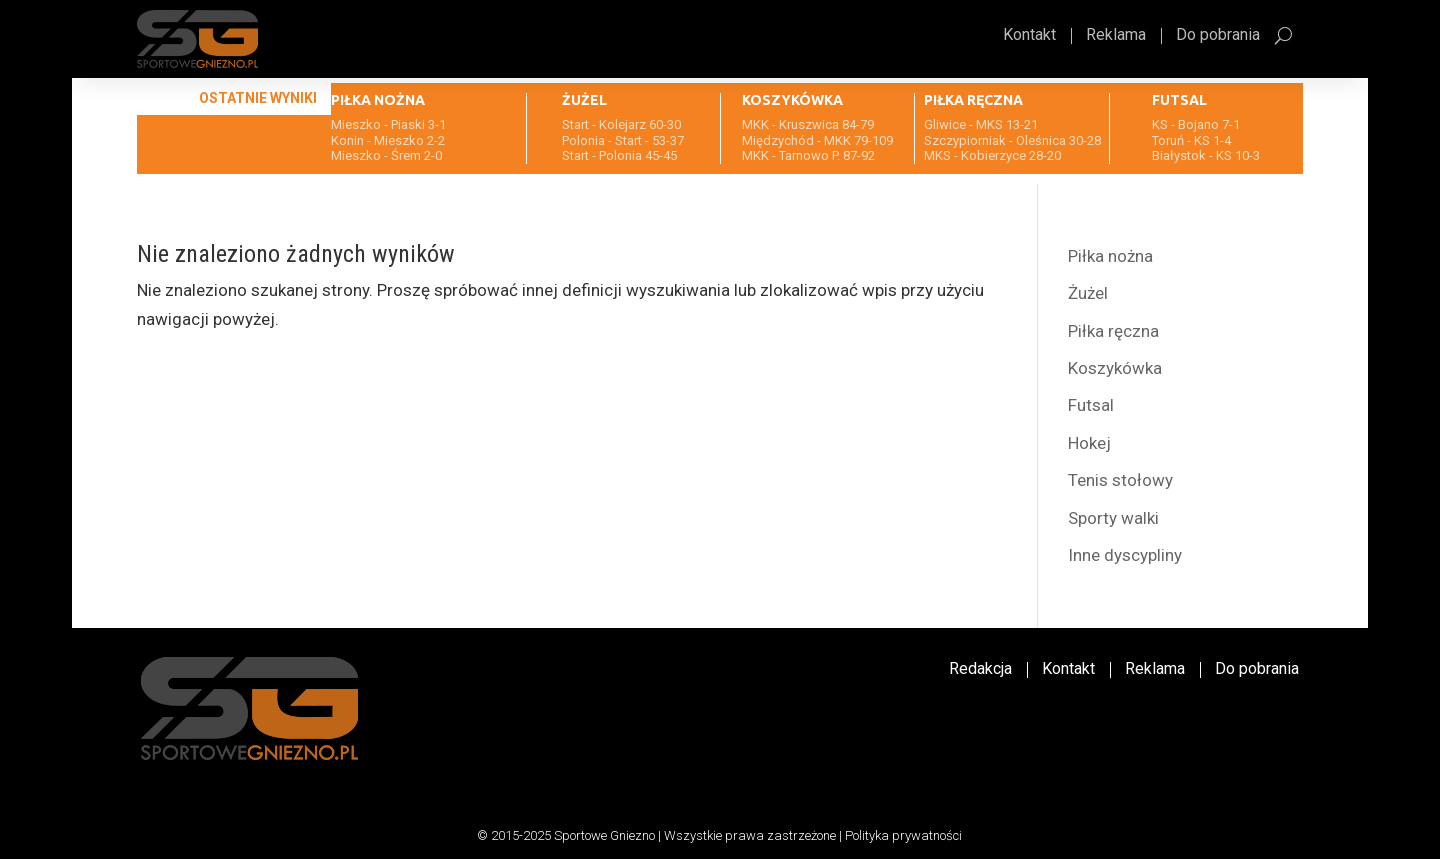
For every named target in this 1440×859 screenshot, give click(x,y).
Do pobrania (1218, 36)
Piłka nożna (1110, 256)
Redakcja (980, 670)
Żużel (1088, 293)
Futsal (1091, 405)
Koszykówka (1115, 368)
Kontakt (1029, 36)
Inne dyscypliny (1125, 555)
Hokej (1089, 443)
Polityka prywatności (903, 835)
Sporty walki (1113, 518)
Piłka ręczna (1113, 331)
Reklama (1116, 36)
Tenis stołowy (1120, 480)
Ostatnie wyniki (258, 98)
